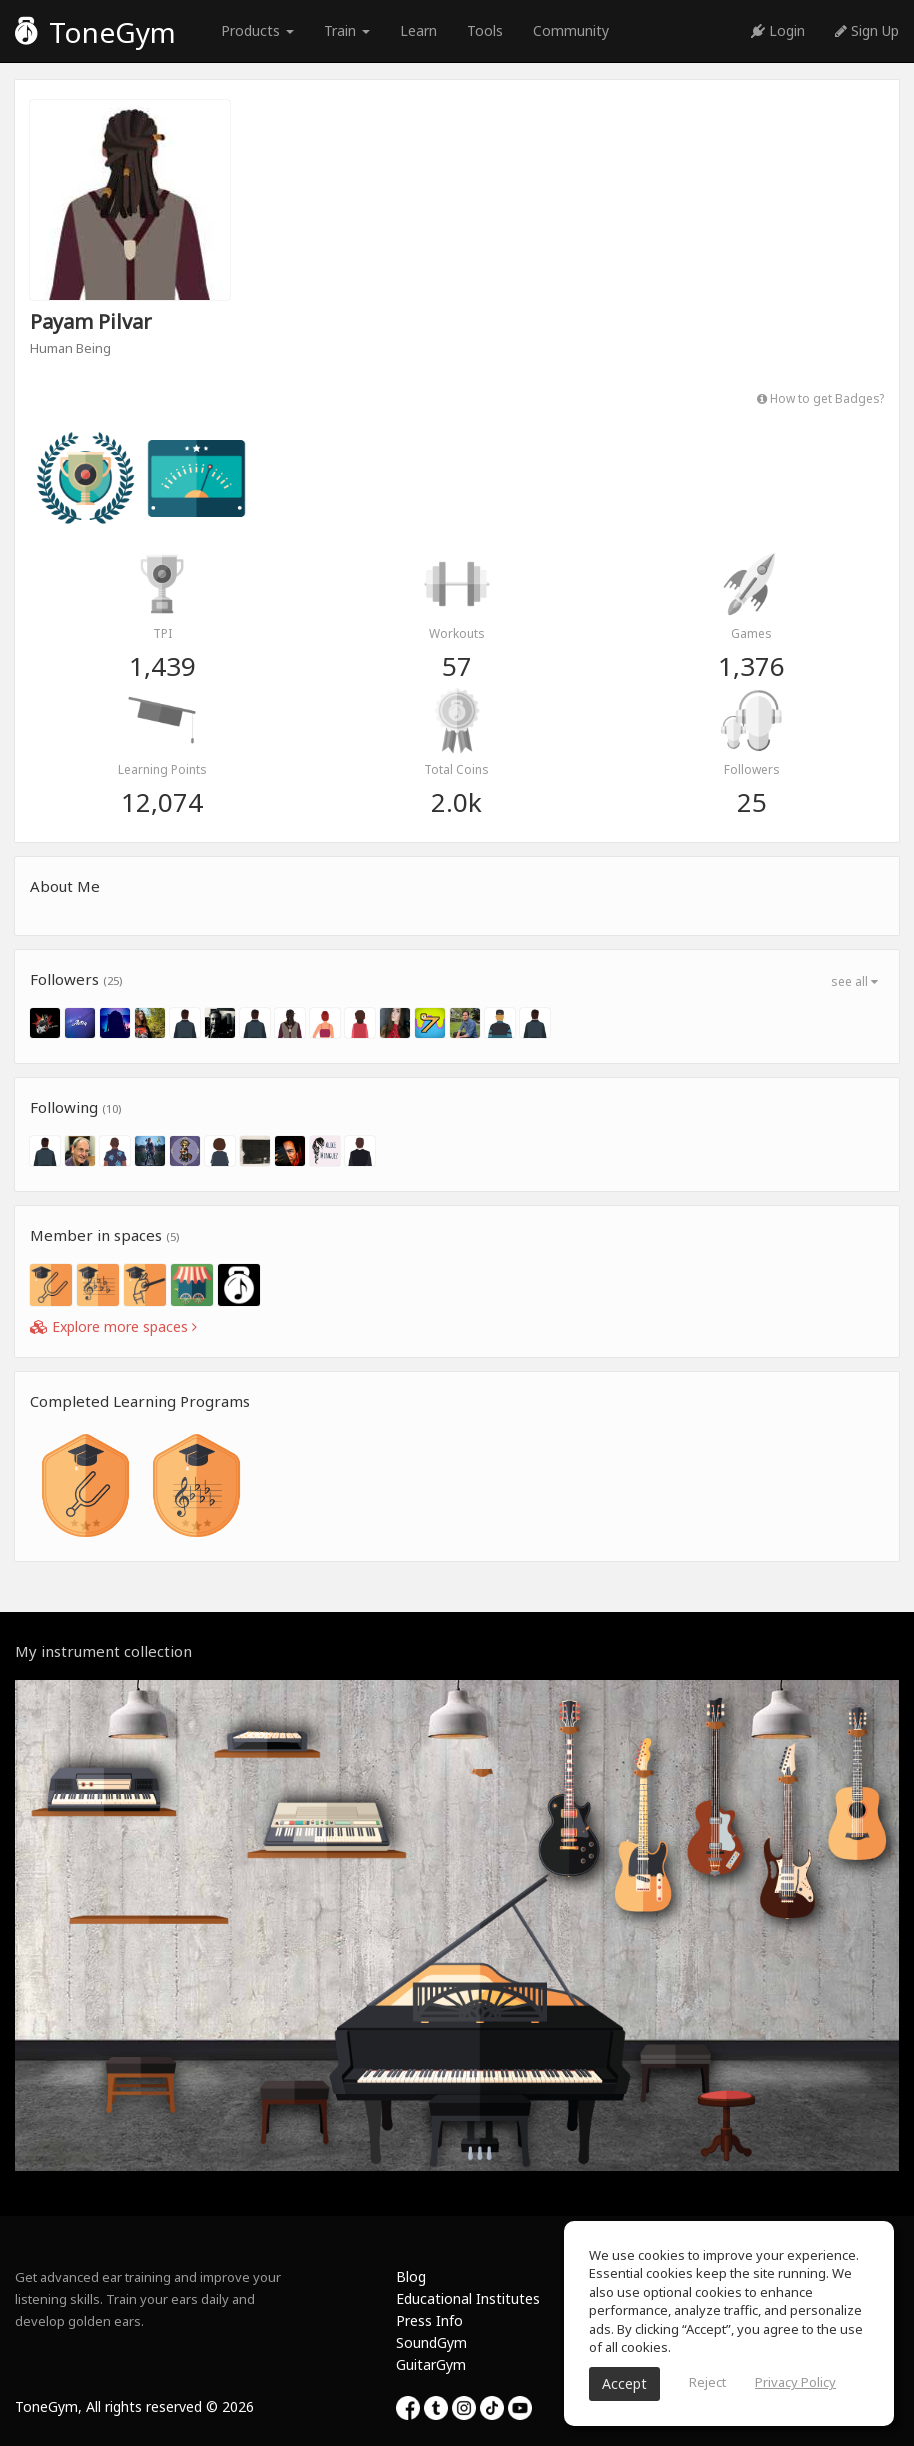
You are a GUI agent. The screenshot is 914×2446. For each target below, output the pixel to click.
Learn (418, 30)
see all (854, 981)
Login (778, 30)
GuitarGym (431, 2364)
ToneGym (95, 32)
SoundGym (431, 2342)
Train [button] (347, 30)
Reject (707, 2382)
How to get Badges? (820, 398)
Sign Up (867, 30)
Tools (485, 30)
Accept (624, 2383)
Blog (411, 2276)
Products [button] (257, 30)
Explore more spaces (113, 1326)
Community (571, 30)
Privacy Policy (795, 2382)
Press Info (429, 2320)
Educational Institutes (468, 2298)
